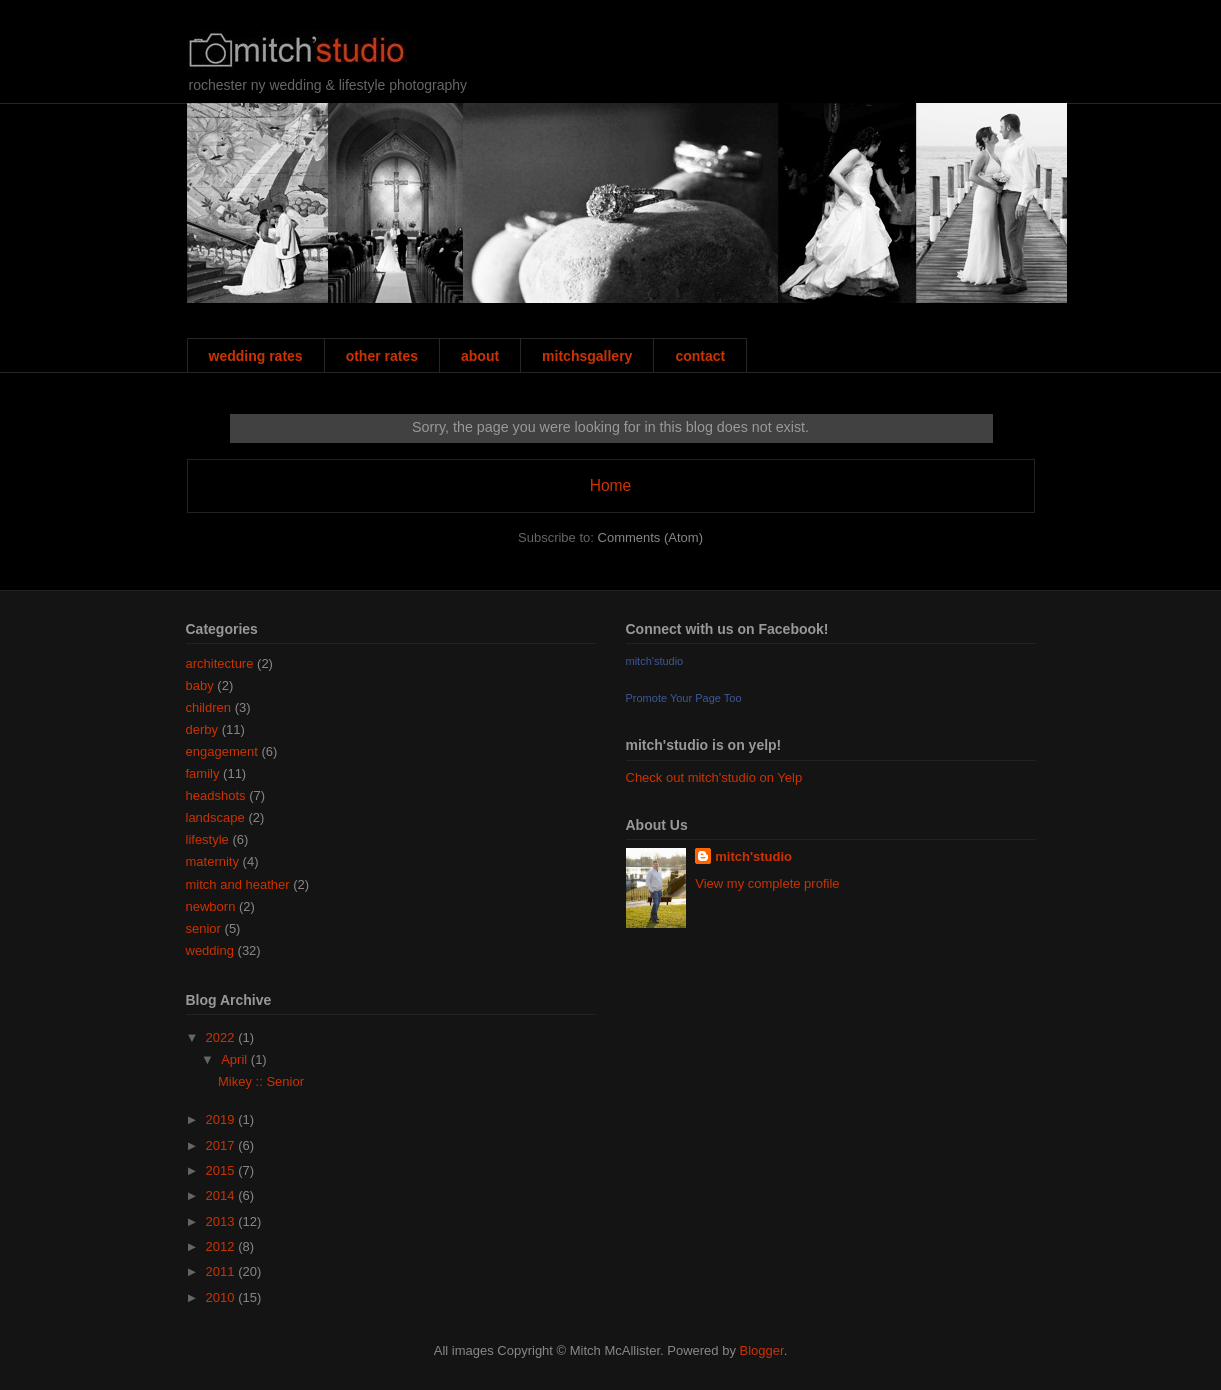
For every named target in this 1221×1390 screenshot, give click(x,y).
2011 (222, 1271)
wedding (210, 950)
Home (611, 485)
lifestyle (207, 839)
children (209, 707)
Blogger (762, 1350)
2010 (222, 1297)
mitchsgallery (587, 356)
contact (700, 356)
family (203, 773)
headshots (216, 795)
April (236, 1059)
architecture (220, 663)
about (480, 356)
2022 (222, 1037)
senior (203, 928)
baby (200, 685)
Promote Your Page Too (684, 698)
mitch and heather (238, 884)
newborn (211, 906)
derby (202, 729)
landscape (215, 817)
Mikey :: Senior (261, 1081)
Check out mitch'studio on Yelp (714, 777)
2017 (222, 1145)
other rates (382, 356)
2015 (222, 1170)
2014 (222, 1195)
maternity (212, 861)
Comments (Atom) (650, 537)
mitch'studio (655, 661)
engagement (222, 751)
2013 (222, 1221)
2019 (222, 1119)
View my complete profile (767, 883)
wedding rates (256, 356)
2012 (222, 1246)
